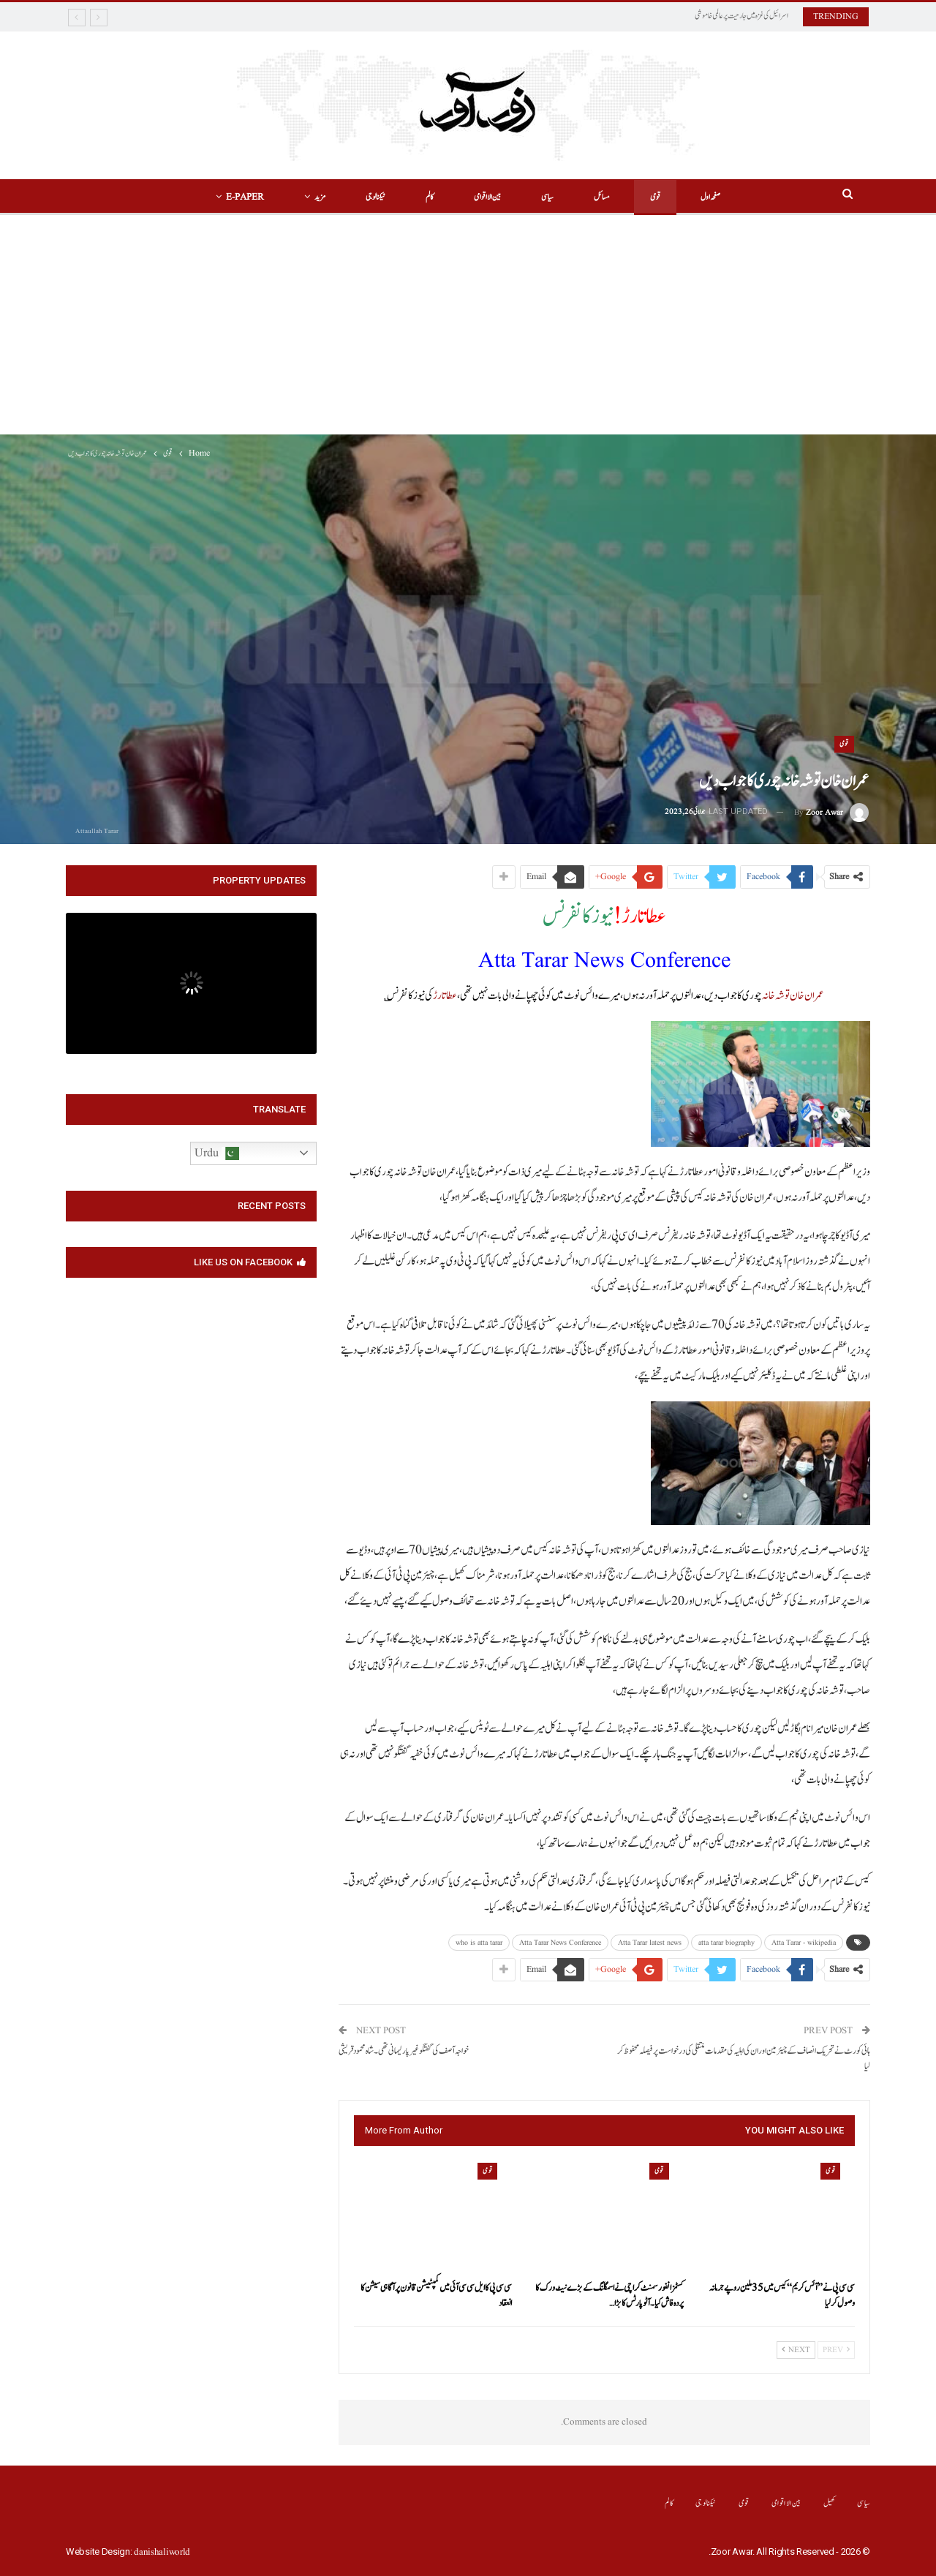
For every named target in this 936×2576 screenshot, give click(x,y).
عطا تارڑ (445, 996)
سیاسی (547, 197)
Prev (836, 2350)
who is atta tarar (479, 1942)
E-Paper (245, 197)
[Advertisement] (468, 324)
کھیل (829, 2503)
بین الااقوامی (487, 197)
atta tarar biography (726, 1942)
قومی (655, 197)
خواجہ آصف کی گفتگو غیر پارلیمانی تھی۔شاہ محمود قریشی (404, 2051)
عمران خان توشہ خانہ (792, 996)
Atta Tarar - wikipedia (803, 1942)
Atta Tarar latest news (650, 1942)
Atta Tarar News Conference (560, 1942)
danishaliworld (162, 2552)
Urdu (217, 1153)
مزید (319, 197)
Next (796, 2350)
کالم (430, 197)
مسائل (602, 197)
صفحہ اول (710, 197)
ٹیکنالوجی (375, 197)
